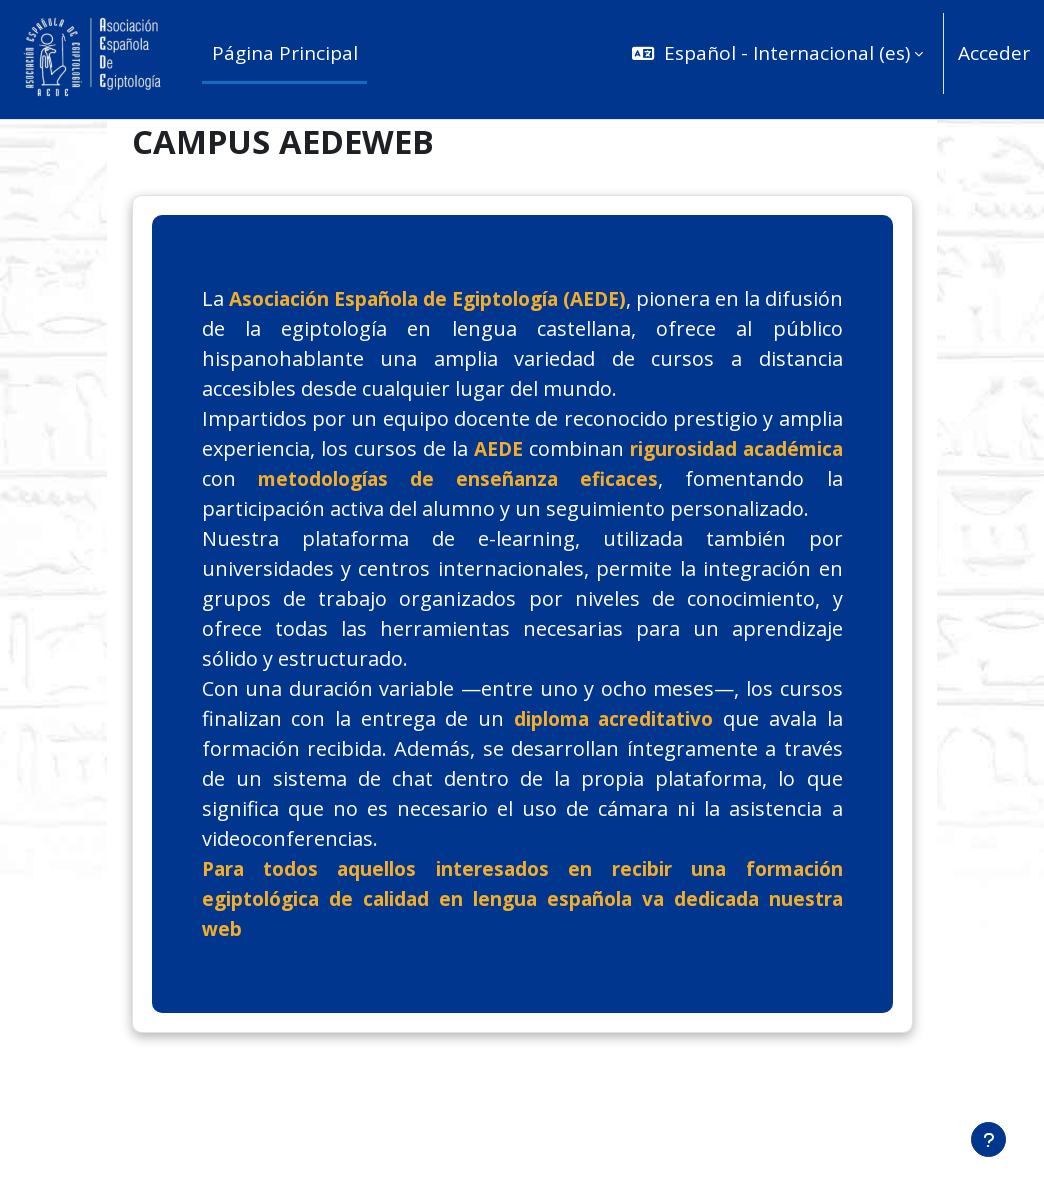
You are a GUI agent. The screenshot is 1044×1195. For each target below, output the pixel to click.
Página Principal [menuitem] (285, 53)
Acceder (994, 53)
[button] (774, 53)
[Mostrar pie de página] (988, 1139)
